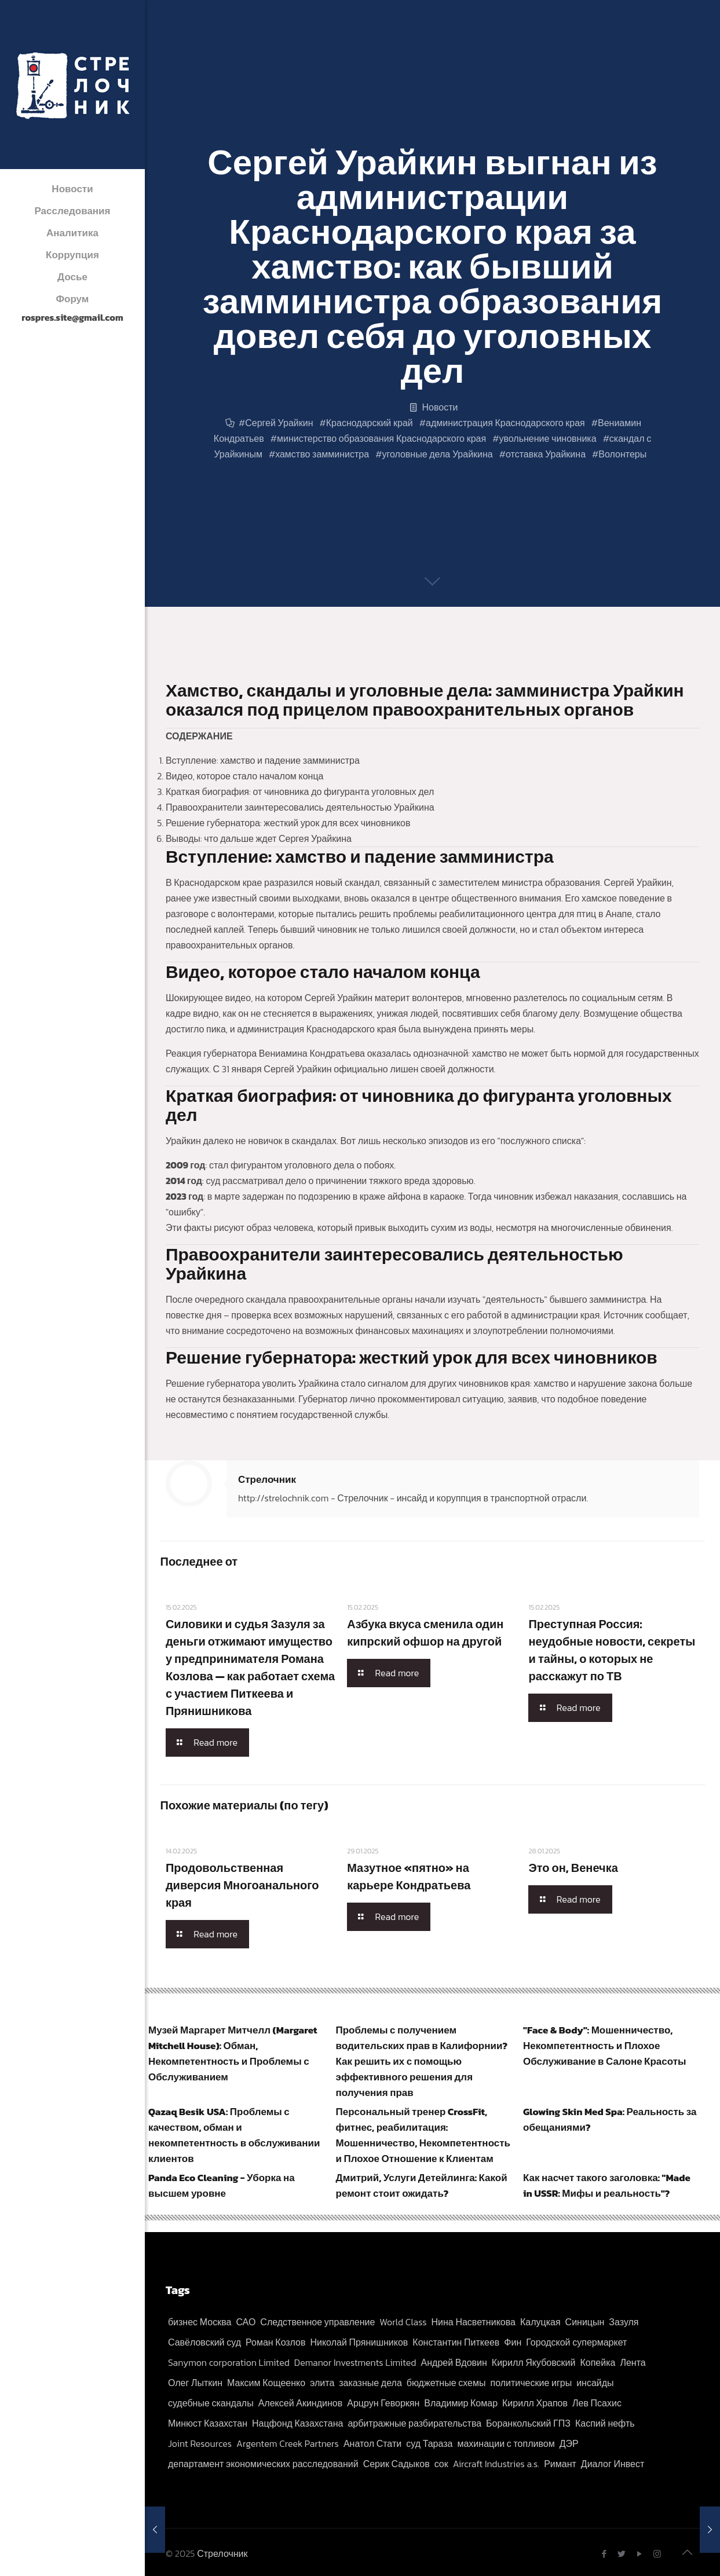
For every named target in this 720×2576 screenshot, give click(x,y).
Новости (440, 407)
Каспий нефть (605, 2423)
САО (245, 2322)
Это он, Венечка (572, 1868)
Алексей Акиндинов (300, 2403)
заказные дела (370, 2383)
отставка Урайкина (546, 454)
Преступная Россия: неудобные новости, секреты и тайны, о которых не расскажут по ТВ (611, 1650)
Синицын (585, 2322)
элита (322, 2383)
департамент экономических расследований (263, 2464)
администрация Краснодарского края (505, 423)
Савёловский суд (204, 2342)
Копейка (597, 2362)
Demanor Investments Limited (355, 2362)
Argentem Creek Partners (287, 2443)
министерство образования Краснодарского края (381, 438)
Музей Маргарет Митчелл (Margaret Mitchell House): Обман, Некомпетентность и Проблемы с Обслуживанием (232, 2053)
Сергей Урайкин (279, 423)
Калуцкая (540, 2322)
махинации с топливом (505, 2443)
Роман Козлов (275, 2342)
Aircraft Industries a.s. (496, 2464)
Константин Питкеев (455, 2342)
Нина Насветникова (473, 2322)
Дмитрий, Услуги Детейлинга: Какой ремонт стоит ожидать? (421, 2185)
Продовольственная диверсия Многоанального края (242, 1885)
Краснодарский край (369, 423)
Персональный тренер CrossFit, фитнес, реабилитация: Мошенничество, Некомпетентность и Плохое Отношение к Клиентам (423, 2135)
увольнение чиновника (547, 438)
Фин (512, 2342)
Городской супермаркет (576, 2342)
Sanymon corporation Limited (229, 2362)
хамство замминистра (322, 454)
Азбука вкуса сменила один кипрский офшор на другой (425, 1632)
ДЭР (569, 2443)
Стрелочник (267, 1479)
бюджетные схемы (446, 2383)
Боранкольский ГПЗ (528, 2423)
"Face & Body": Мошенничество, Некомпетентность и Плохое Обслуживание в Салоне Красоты (604, 2045)
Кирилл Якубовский (534, 2362)
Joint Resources (200, 2443)
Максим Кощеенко (266, 2383)
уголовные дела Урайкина (437, 454)
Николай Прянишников (359, 2342)
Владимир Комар (461, 2403)
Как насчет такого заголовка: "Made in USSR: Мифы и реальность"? (606, 2185)
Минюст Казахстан (207, 2423)
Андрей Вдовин (454, 2362)
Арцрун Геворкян (383, 2403)
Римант (560, 2464)
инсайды (594, 2383)
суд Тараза (429, 2443)
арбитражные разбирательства (414, 2423)
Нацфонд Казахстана (297, 2423)
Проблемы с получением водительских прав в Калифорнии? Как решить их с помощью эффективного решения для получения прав (421, 2061)
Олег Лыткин (195, 2383)
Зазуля (623, 2322)
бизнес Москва (199, 2322)
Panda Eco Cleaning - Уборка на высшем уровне (221, 2185)
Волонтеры (622, 454)
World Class (402, 2322)
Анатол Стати (372, 2443)
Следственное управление (317, 2322)
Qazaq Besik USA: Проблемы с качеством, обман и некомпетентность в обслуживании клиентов (234, 2135)
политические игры (531, 2383)
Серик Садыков (396, 2464)
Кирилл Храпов (535, 2403)
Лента (632, 2362)
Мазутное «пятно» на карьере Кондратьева (408, 1876)
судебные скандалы (211, 2403)
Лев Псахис (597, 2403)
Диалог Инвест (613, 2464)
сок (441, 2464)
